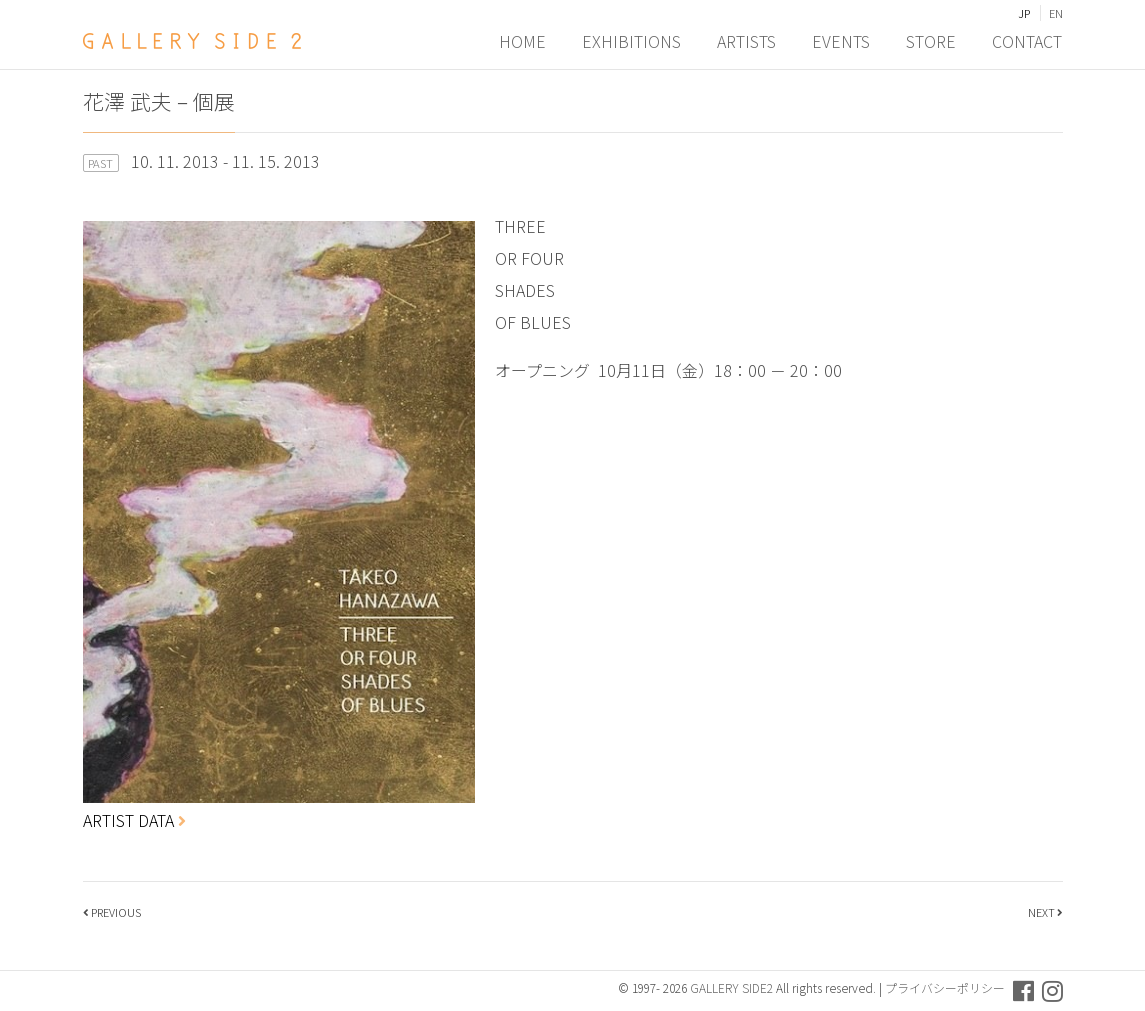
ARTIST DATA (134, 820)
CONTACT (1028, 41)
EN (1056, 13)
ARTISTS (747, 41)
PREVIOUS (116, 912)
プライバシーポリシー (945, 987)
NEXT (1041, 912)
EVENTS (842, 41)
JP (1024, 13)
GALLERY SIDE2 (731, 987)
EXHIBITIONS (632, 41)
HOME (523, 41)
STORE (932, 41)
